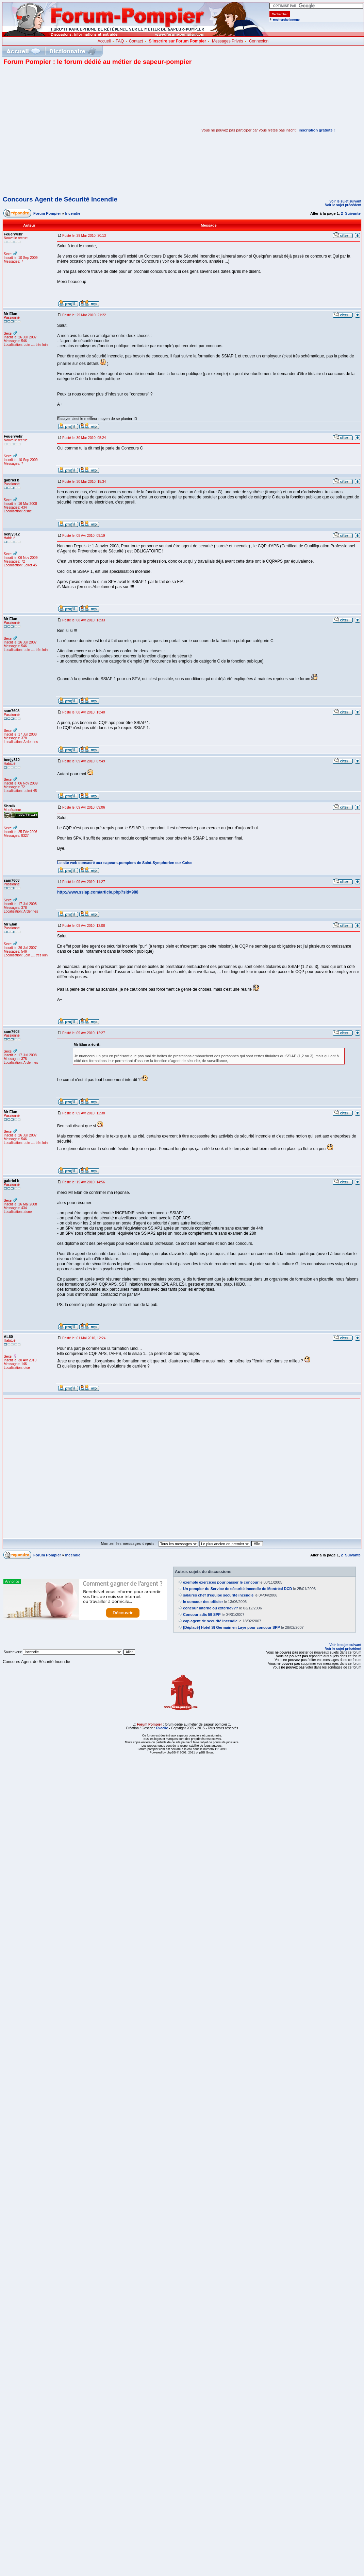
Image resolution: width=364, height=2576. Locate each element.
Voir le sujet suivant (345, 201)
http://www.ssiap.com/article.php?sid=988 (97, 892)
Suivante (353, 213)
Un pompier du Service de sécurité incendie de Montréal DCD (237, 1589)
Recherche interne (286, 19)
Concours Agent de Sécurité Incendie (60, 199)
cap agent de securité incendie (210, 1621)
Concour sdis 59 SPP (202, 1614)
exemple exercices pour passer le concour (221, 1582)
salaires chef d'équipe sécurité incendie (218, 1595)
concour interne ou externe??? (210, 1608)
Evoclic (162, 1728)
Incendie (73, 213)
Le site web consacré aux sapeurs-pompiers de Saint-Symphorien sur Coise (124, 863)
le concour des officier (203, 1602)
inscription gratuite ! (317, 130)
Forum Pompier (47, 213)
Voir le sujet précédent (343, 205)
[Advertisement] (64, 130)
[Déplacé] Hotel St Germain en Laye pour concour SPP (231, 1627)
